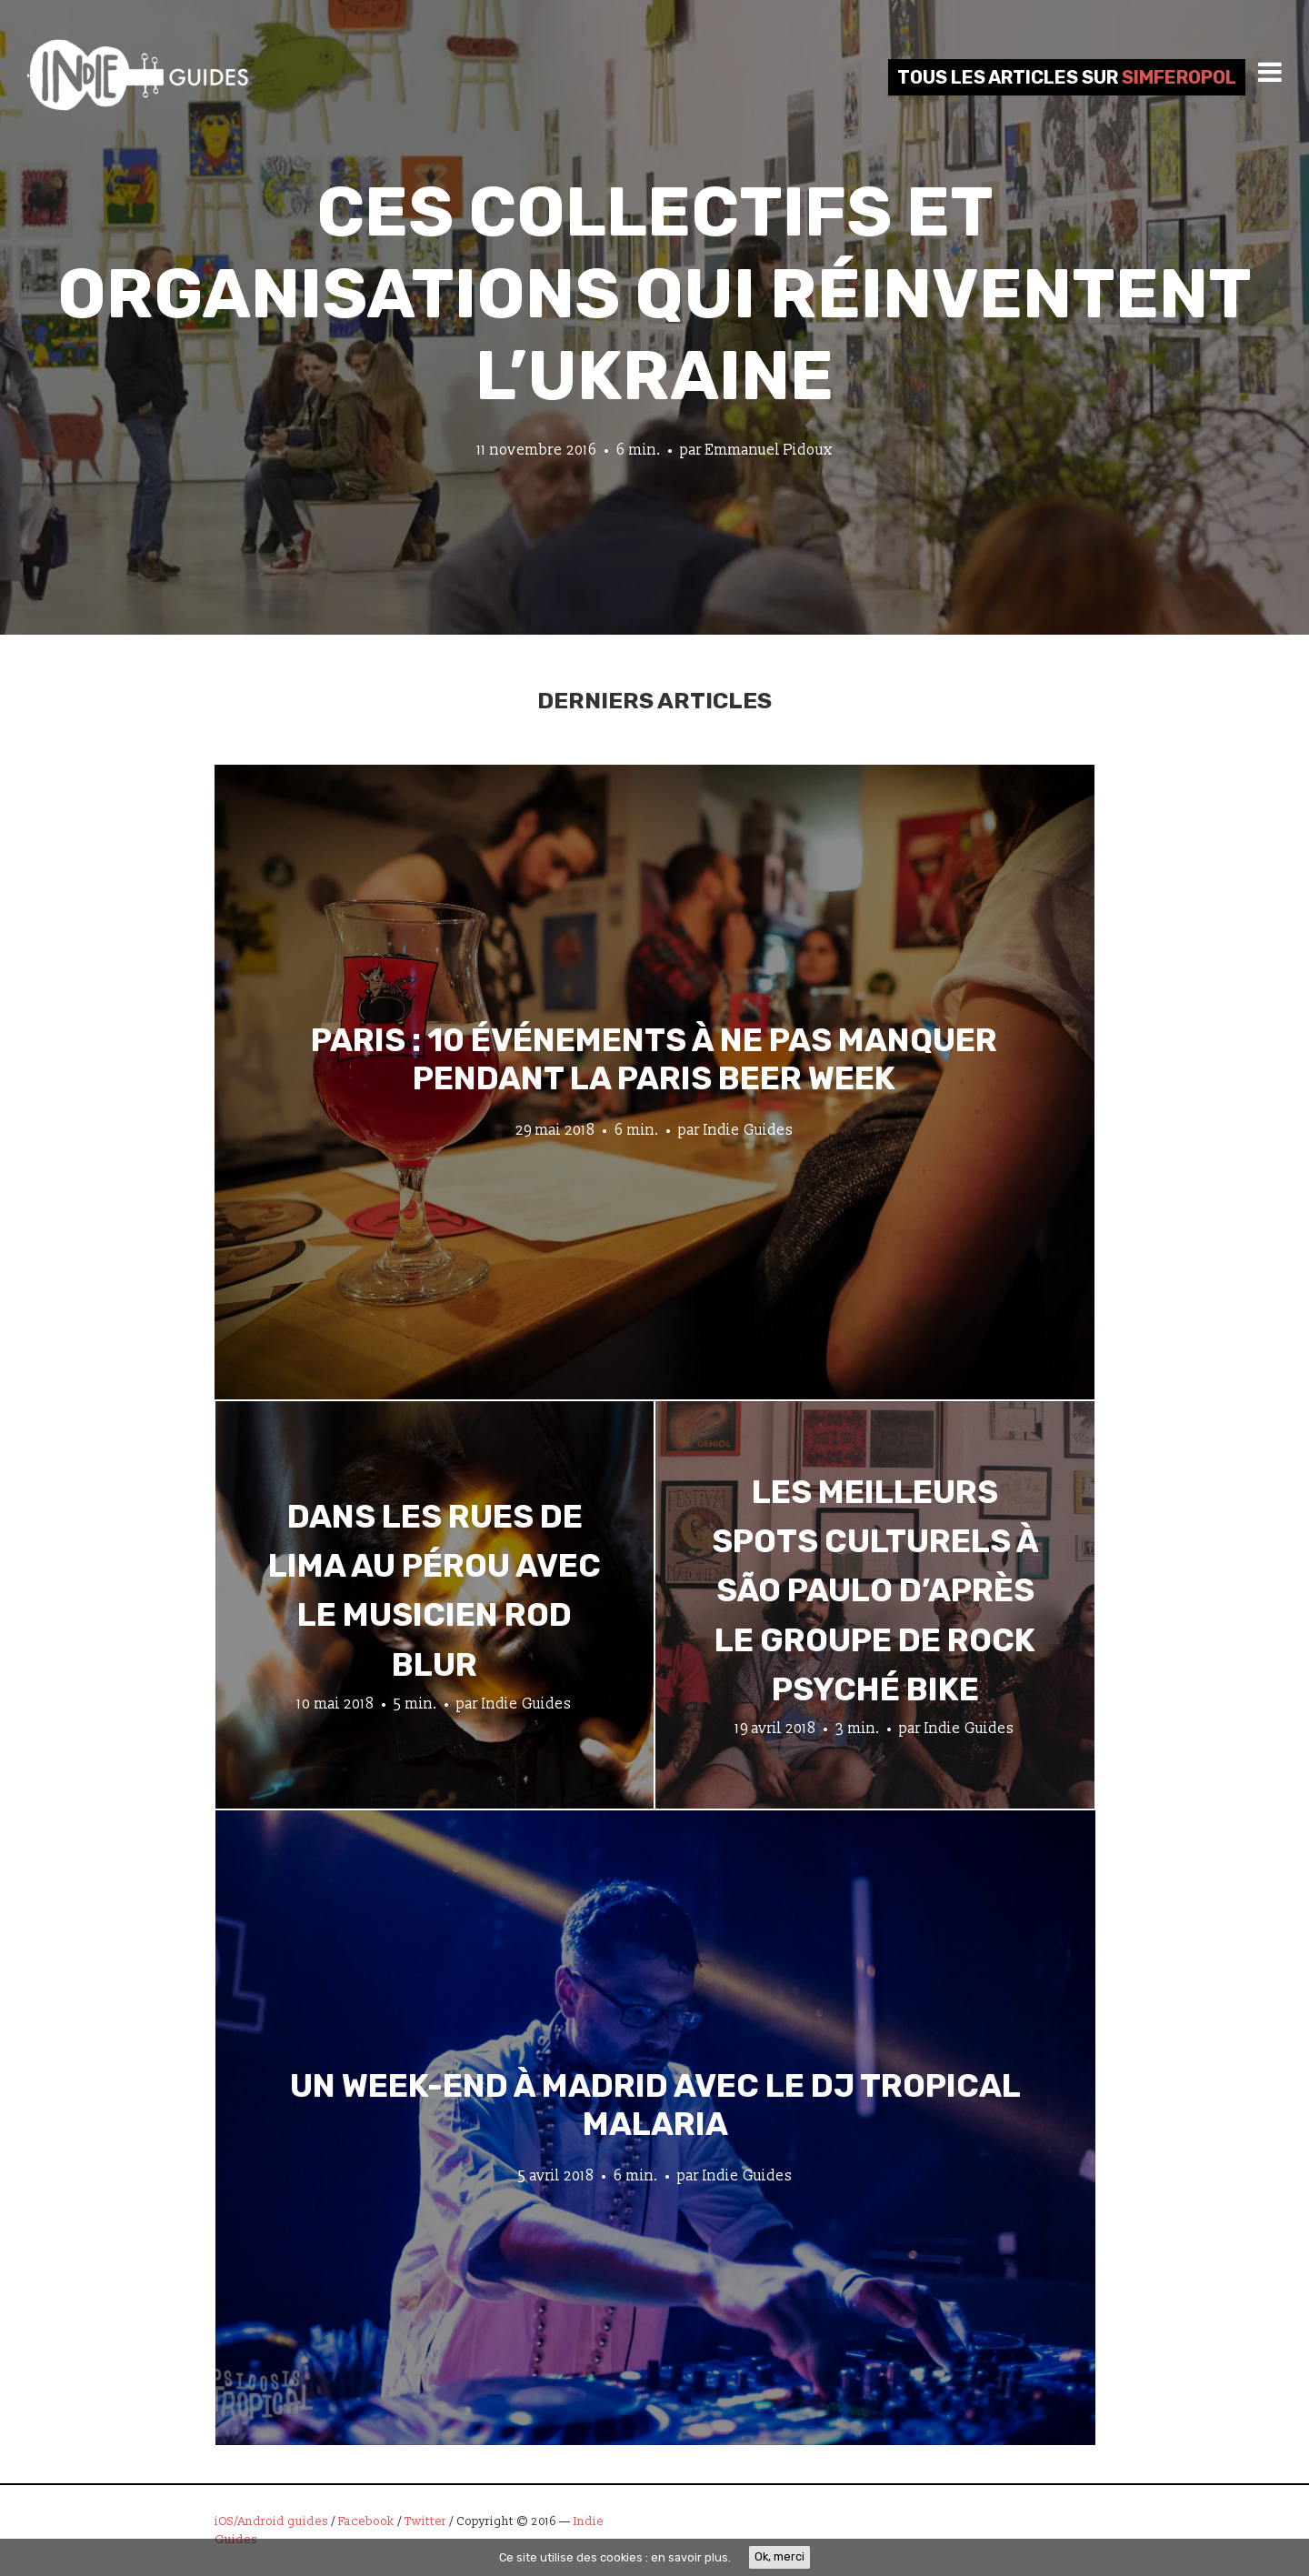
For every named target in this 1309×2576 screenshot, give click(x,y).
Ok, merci (779, 2556)
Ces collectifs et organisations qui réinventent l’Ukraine (654, 294)
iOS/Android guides (271, 2521)
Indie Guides (749, 1129)
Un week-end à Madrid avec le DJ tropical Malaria (655, 2104)
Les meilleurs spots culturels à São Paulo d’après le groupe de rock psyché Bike (875, 1591)
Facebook (366, 2521)
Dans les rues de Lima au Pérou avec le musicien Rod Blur (434, 1591)
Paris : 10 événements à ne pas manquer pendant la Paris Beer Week (654, 1058)
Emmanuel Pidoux (769, 450)
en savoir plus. (691, 2557)
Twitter (425, 2521)
